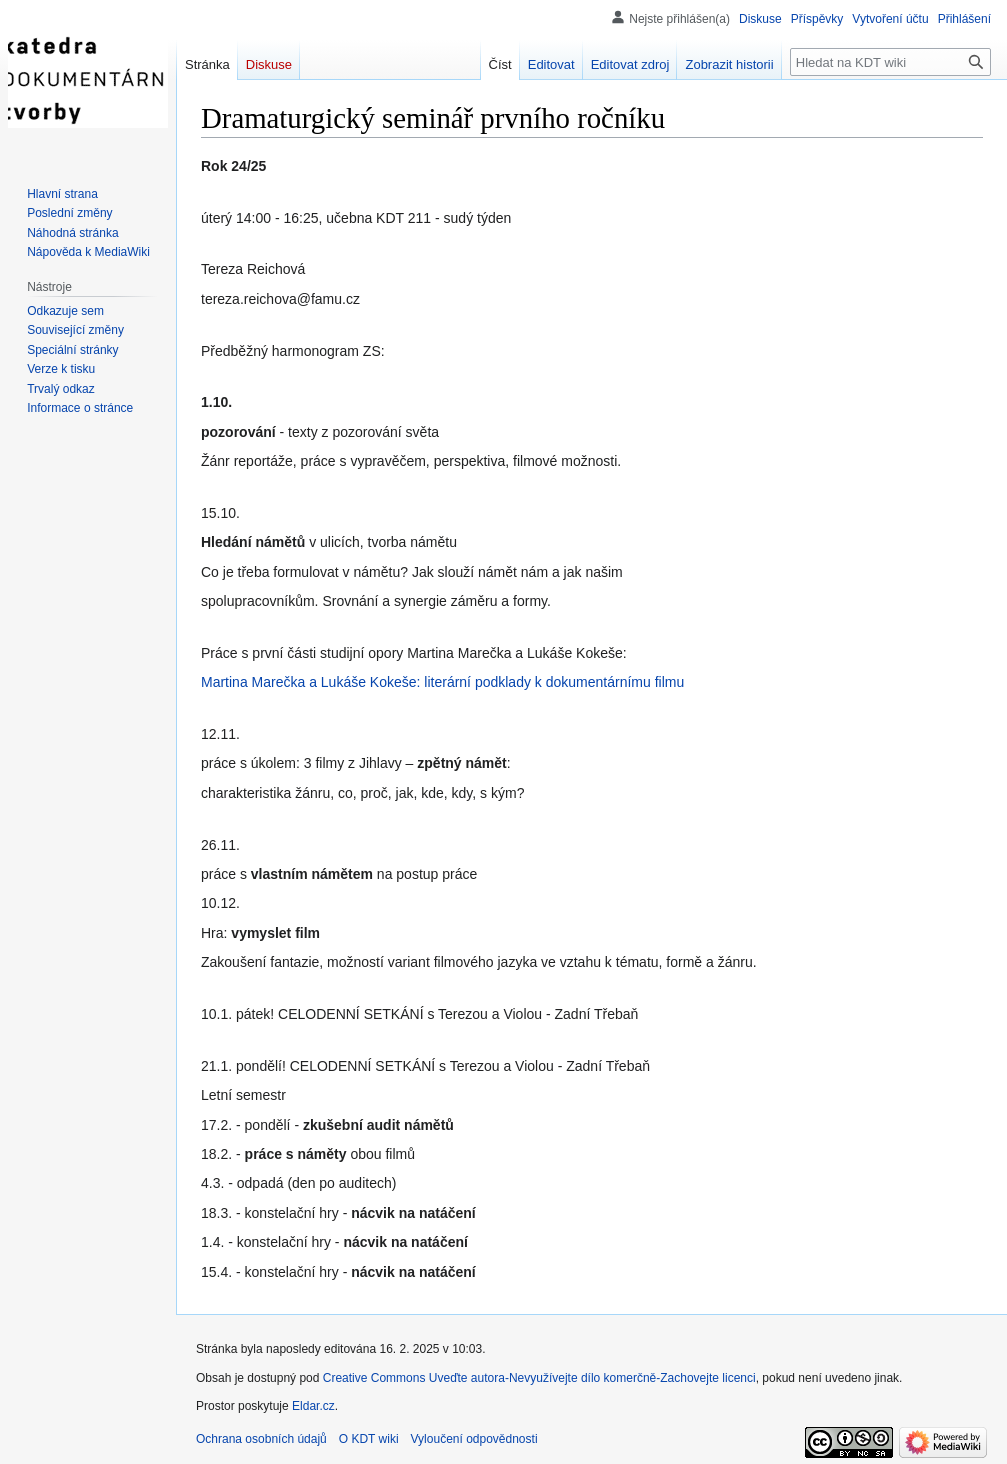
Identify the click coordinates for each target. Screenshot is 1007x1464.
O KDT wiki (369, 1439)
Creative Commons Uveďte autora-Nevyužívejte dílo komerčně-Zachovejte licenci (539, 1378)
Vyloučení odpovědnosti (474, 1439)
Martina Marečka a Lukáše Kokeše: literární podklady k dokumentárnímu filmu (442, 682)
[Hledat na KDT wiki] (890, 62)
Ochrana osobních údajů (261, 1439)
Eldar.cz (313, 1406)
